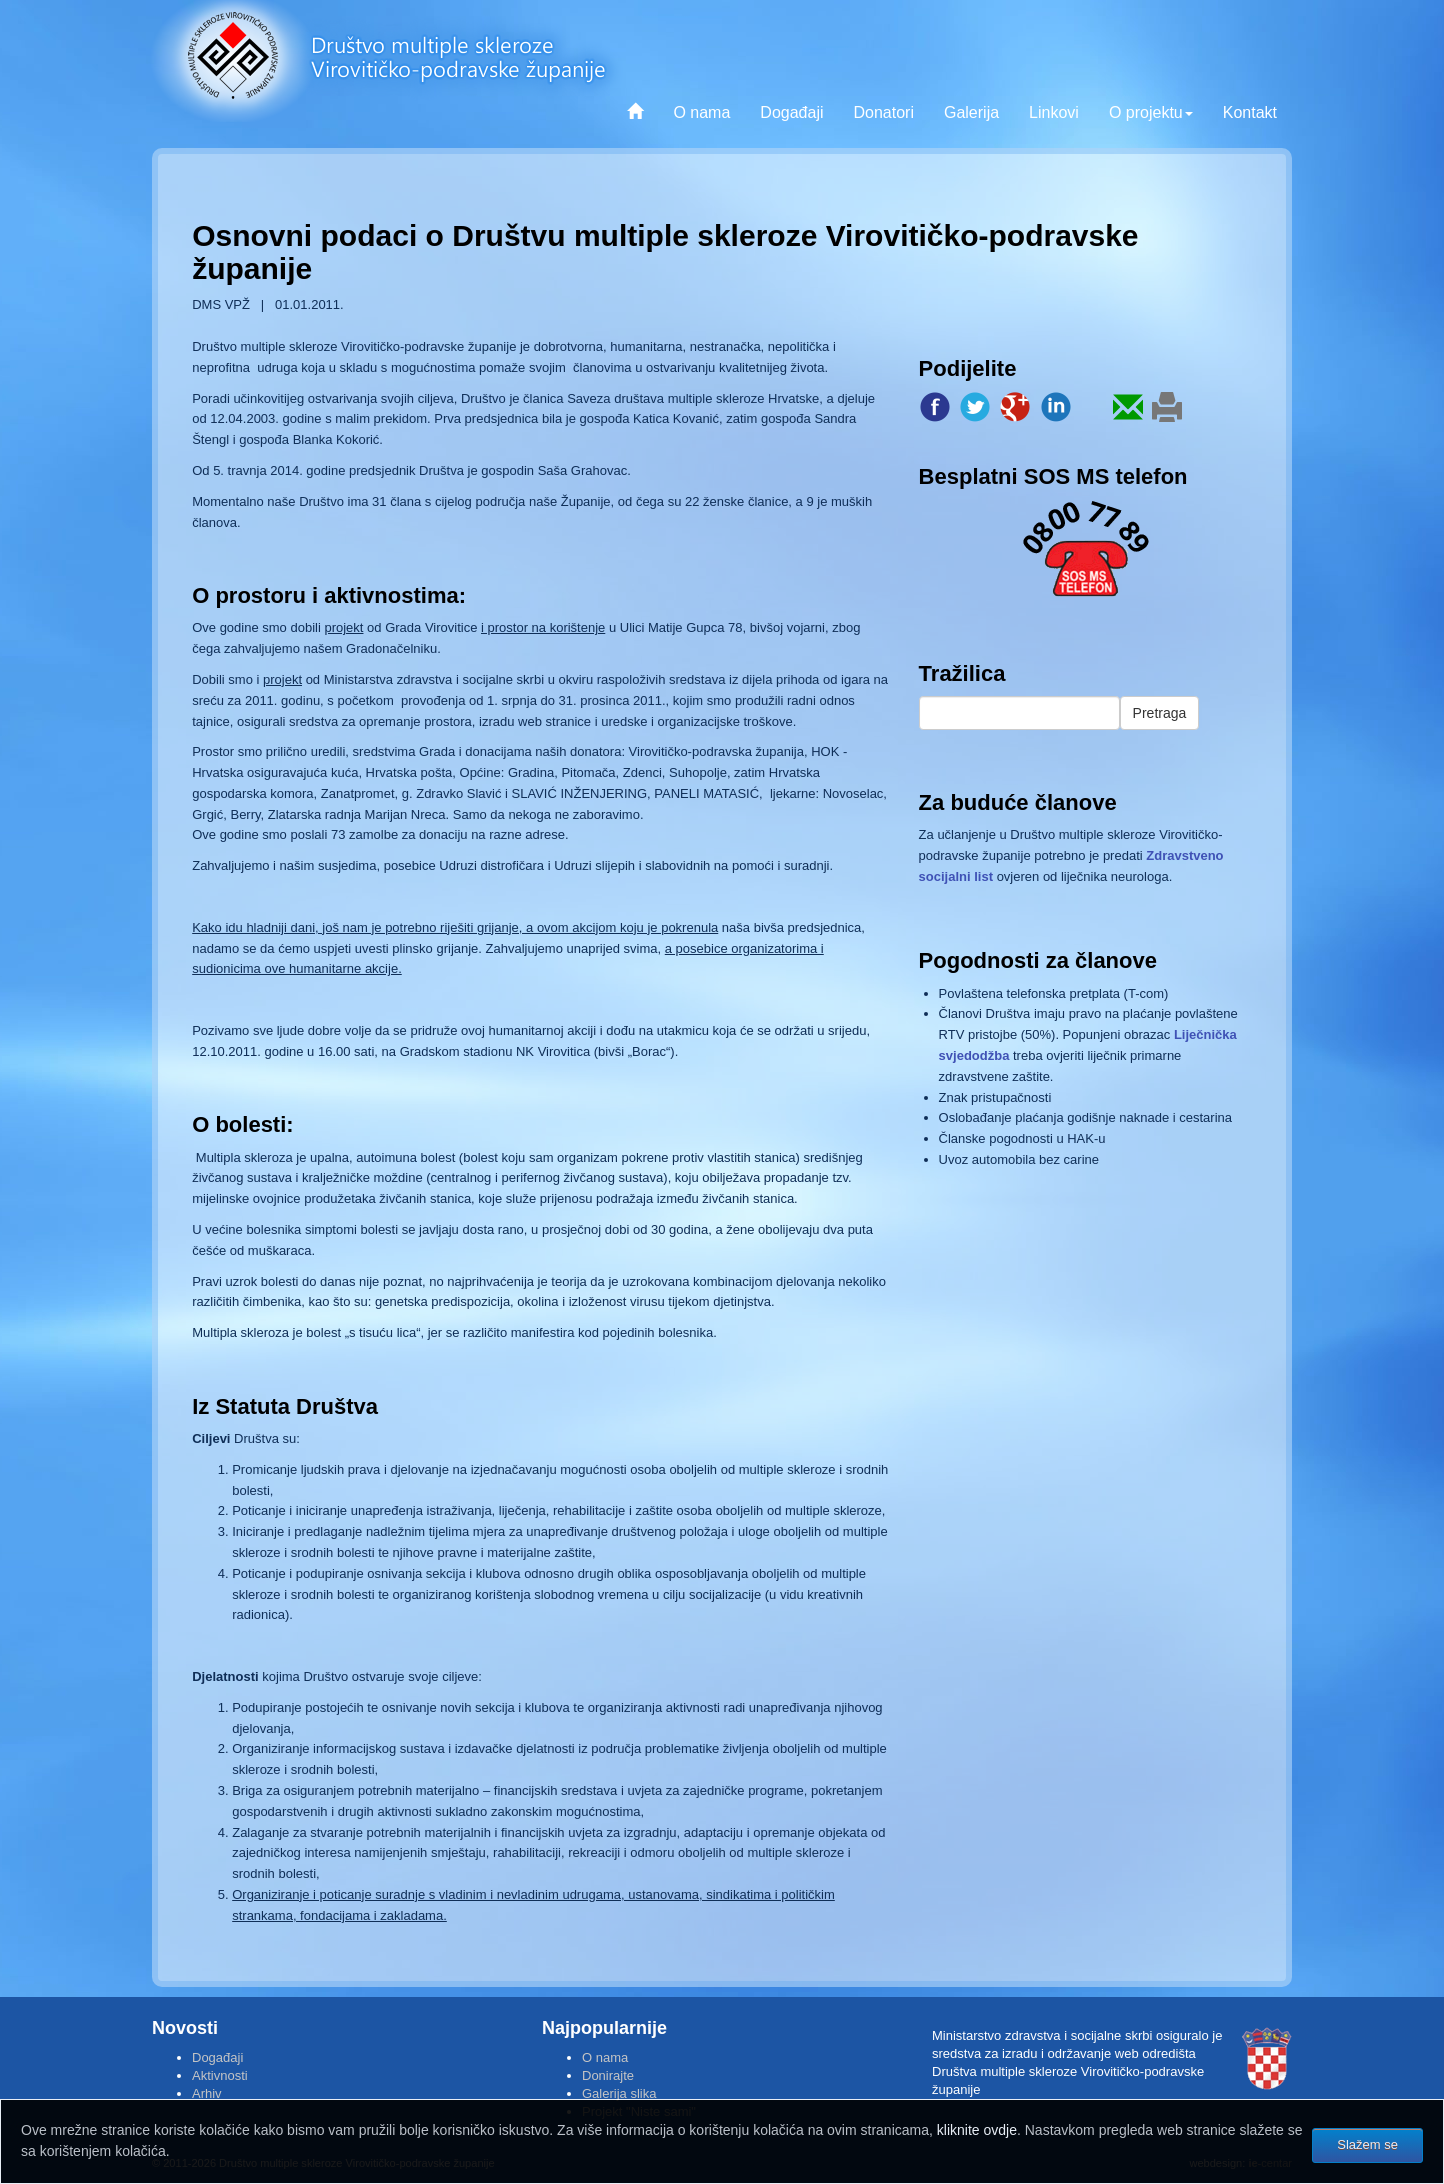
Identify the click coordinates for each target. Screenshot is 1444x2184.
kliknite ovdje (977, 2130)
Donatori (883, 112)
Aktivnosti (220, 2075)
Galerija (971, 112)
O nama (701, 112)
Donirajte (608, 2075)
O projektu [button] (1151, 112)
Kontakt (1250, 112)
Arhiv (207, 2093)
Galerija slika (619, 2093)
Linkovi (1054, 112)
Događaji (791, 112)
